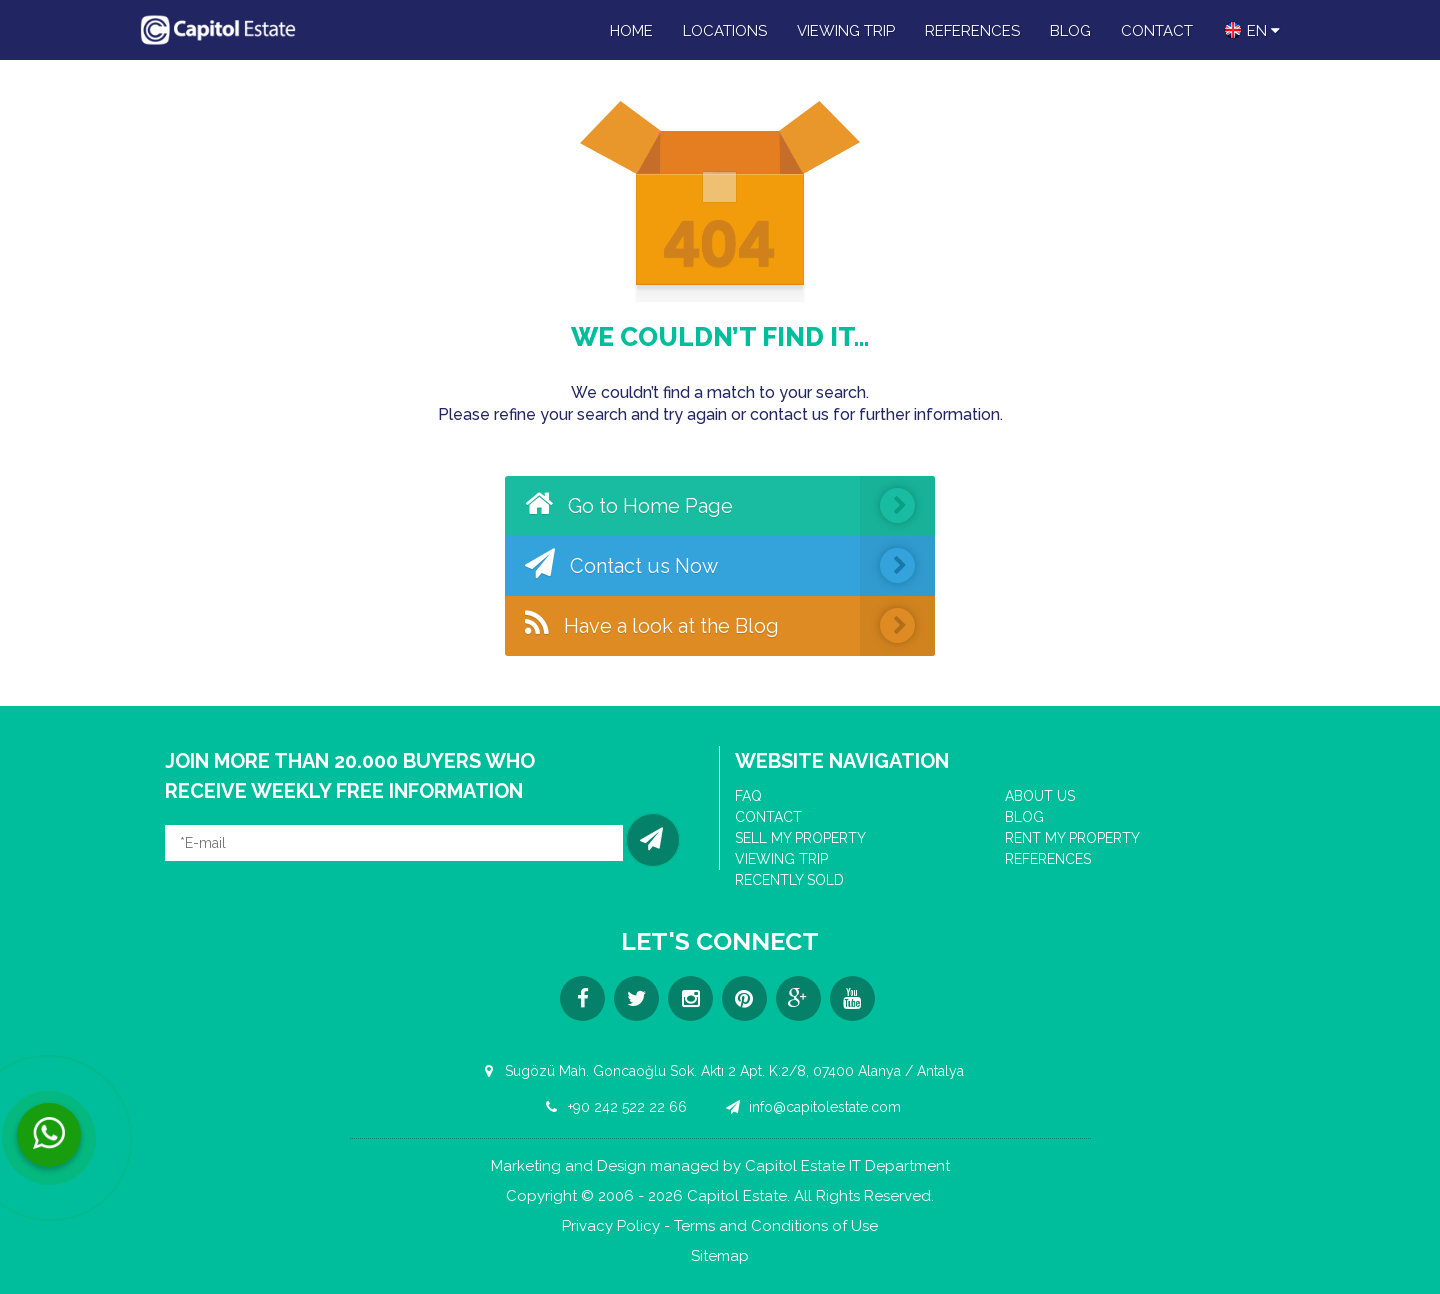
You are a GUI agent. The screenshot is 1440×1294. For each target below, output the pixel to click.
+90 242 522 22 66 (613, 1107)
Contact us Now (730, 566)
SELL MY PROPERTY (800, 838)
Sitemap (720, 1256)
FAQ (748, 796)
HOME (631, 31)
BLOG (1070, 31)
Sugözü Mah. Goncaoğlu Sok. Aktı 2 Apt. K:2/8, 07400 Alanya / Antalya (720, 1071)
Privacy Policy (611, 1226)
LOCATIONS (725, 31)
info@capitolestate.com (810, 1107)
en (1251, 30)
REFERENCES (972, 31)
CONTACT (1157, 31)
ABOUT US (1040, 796)
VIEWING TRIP (846, 31)
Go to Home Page (730, 506)
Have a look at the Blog (730, 626)
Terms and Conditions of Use (776, 1226)
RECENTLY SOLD (789, 880)
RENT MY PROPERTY (1072, 838)
